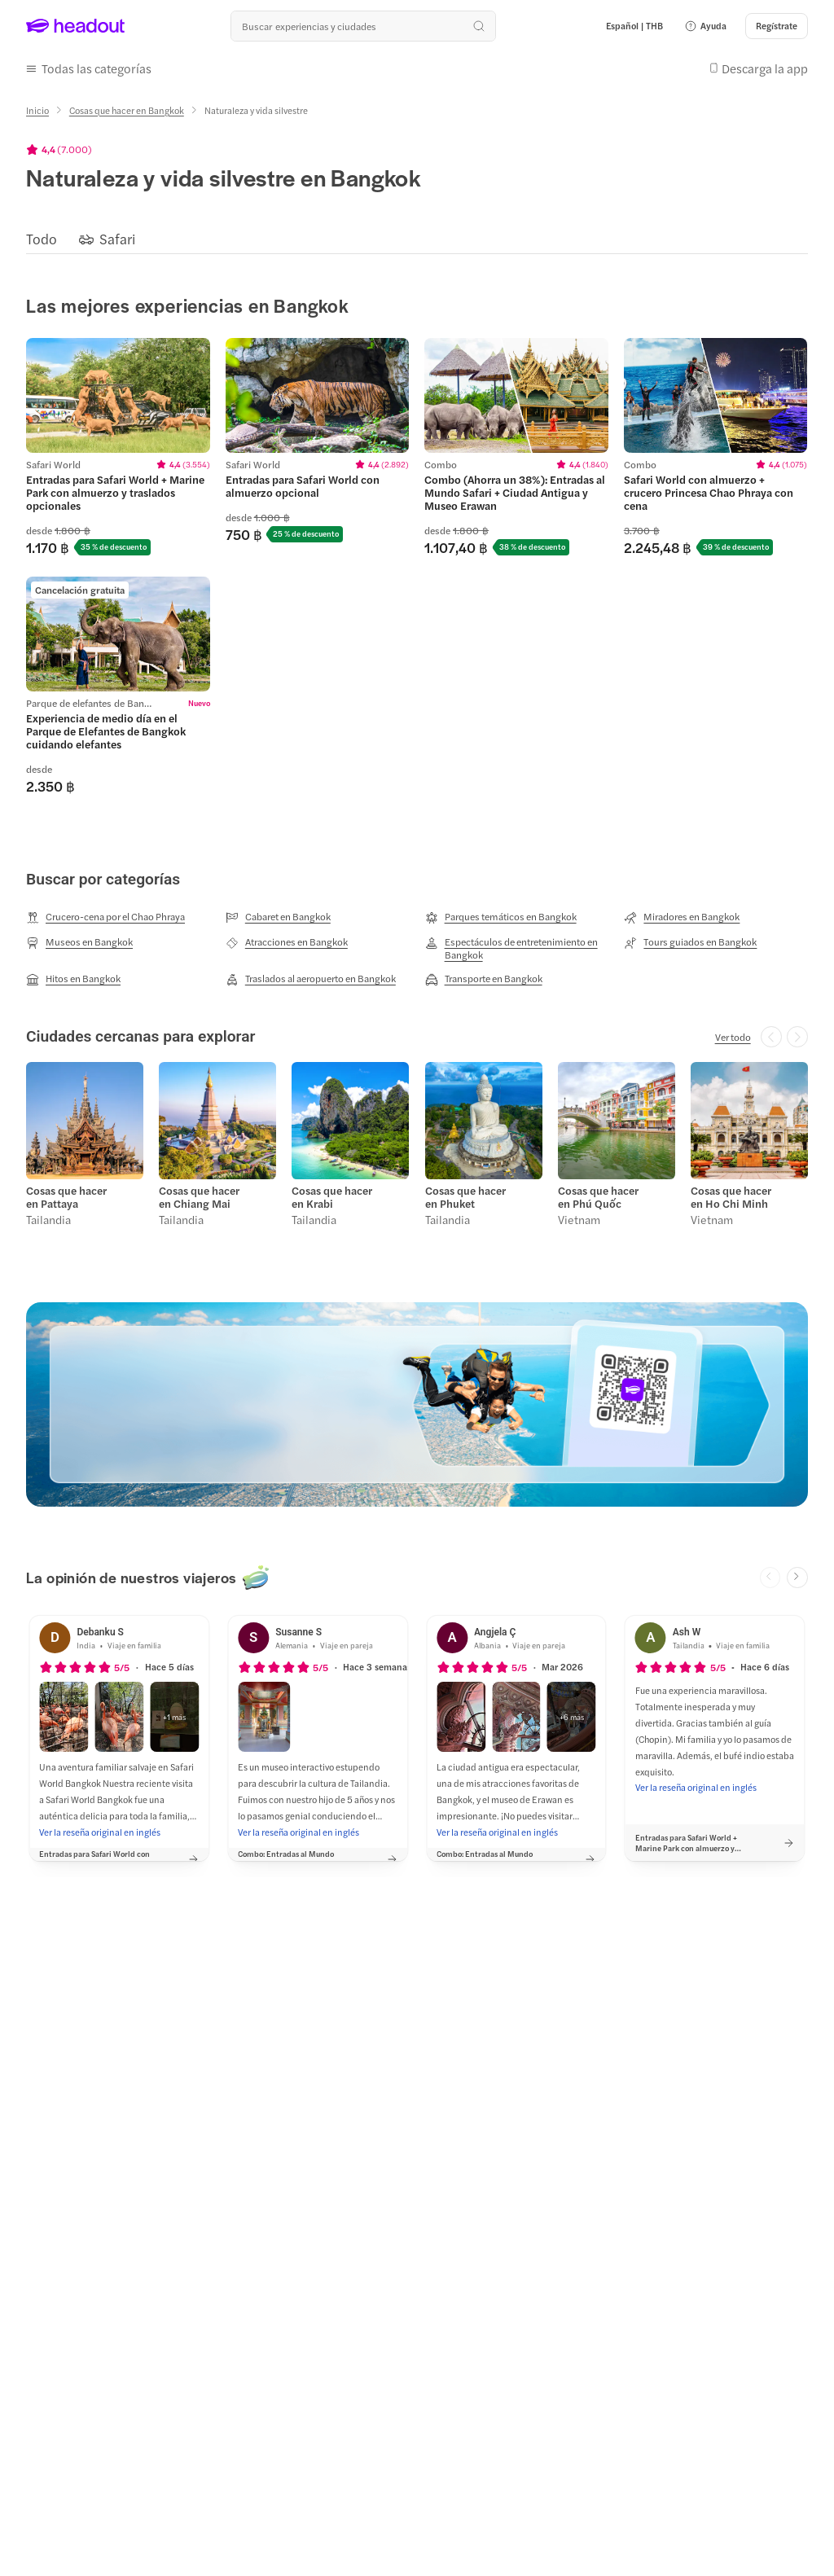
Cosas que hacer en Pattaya (66, 1197)
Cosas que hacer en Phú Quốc (598, 1197)
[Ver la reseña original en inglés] (99, 1831)
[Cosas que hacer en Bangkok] (126, 110)
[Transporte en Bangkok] (483, 979)
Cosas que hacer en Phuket (465, 1197)
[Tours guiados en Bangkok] (690, 942)
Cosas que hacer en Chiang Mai (199, 1197)
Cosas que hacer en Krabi (332, 1197)
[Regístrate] (776, 26)
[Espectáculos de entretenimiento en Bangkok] (517, 948)
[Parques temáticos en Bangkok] (501, 917)
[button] (705, 26)
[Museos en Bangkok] (79, 942)
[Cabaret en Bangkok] (278, 917)
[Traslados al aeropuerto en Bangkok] (311, 979)
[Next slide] (797, 1577)
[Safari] (117, 239)
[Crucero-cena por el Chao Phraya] (105, 917)
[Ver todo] (733, 1036)
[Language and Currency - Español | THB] (634, 26)
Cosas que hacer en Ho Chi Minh (731, 1197)
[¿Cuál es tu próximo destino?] (363, 26)
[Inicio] (37, 110)
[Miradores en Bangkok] (682, 917)
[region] (417, 239)
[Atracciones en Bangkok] (287, 942)
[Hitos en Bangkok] (73, 979)
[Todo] (41, 239)
